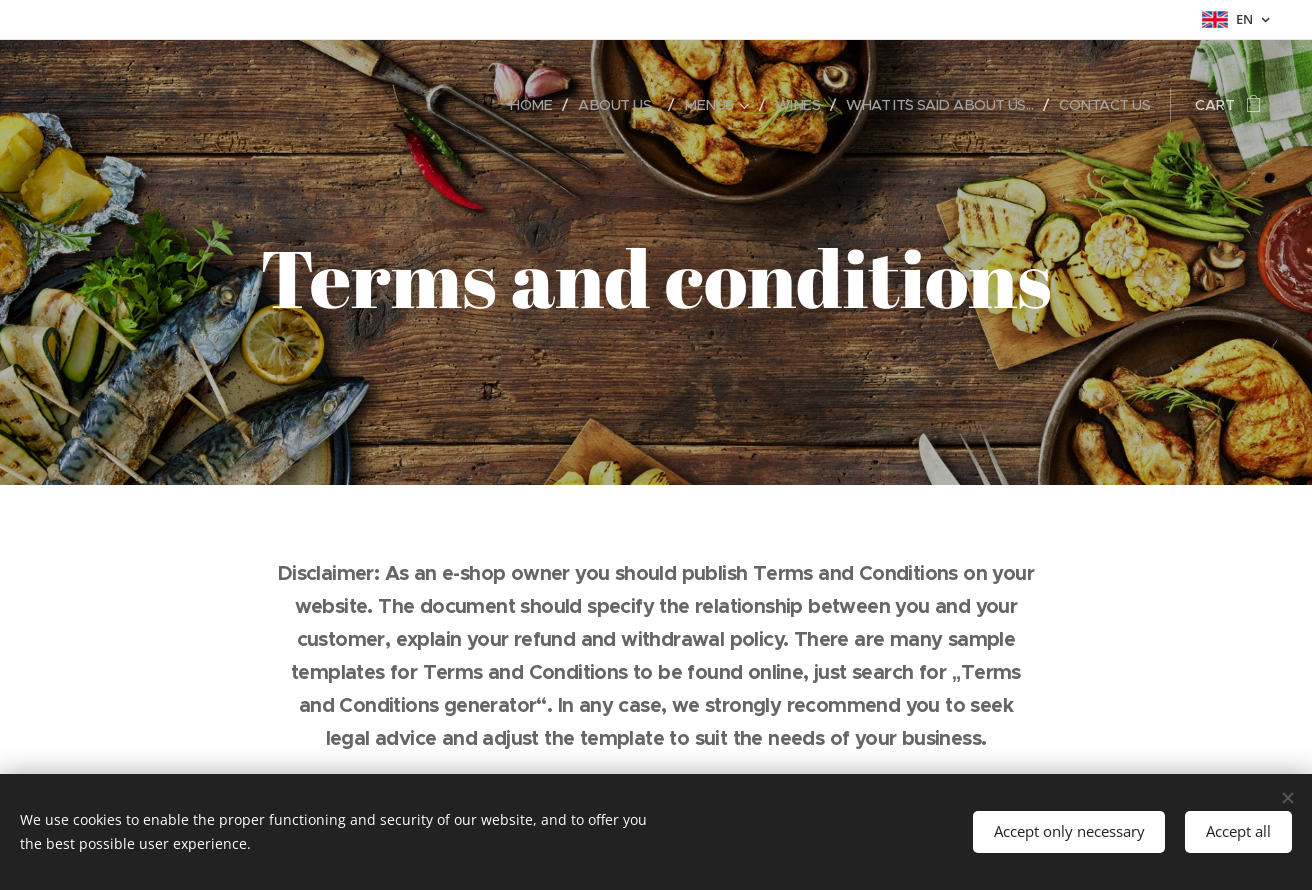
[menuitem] (505, 105)
